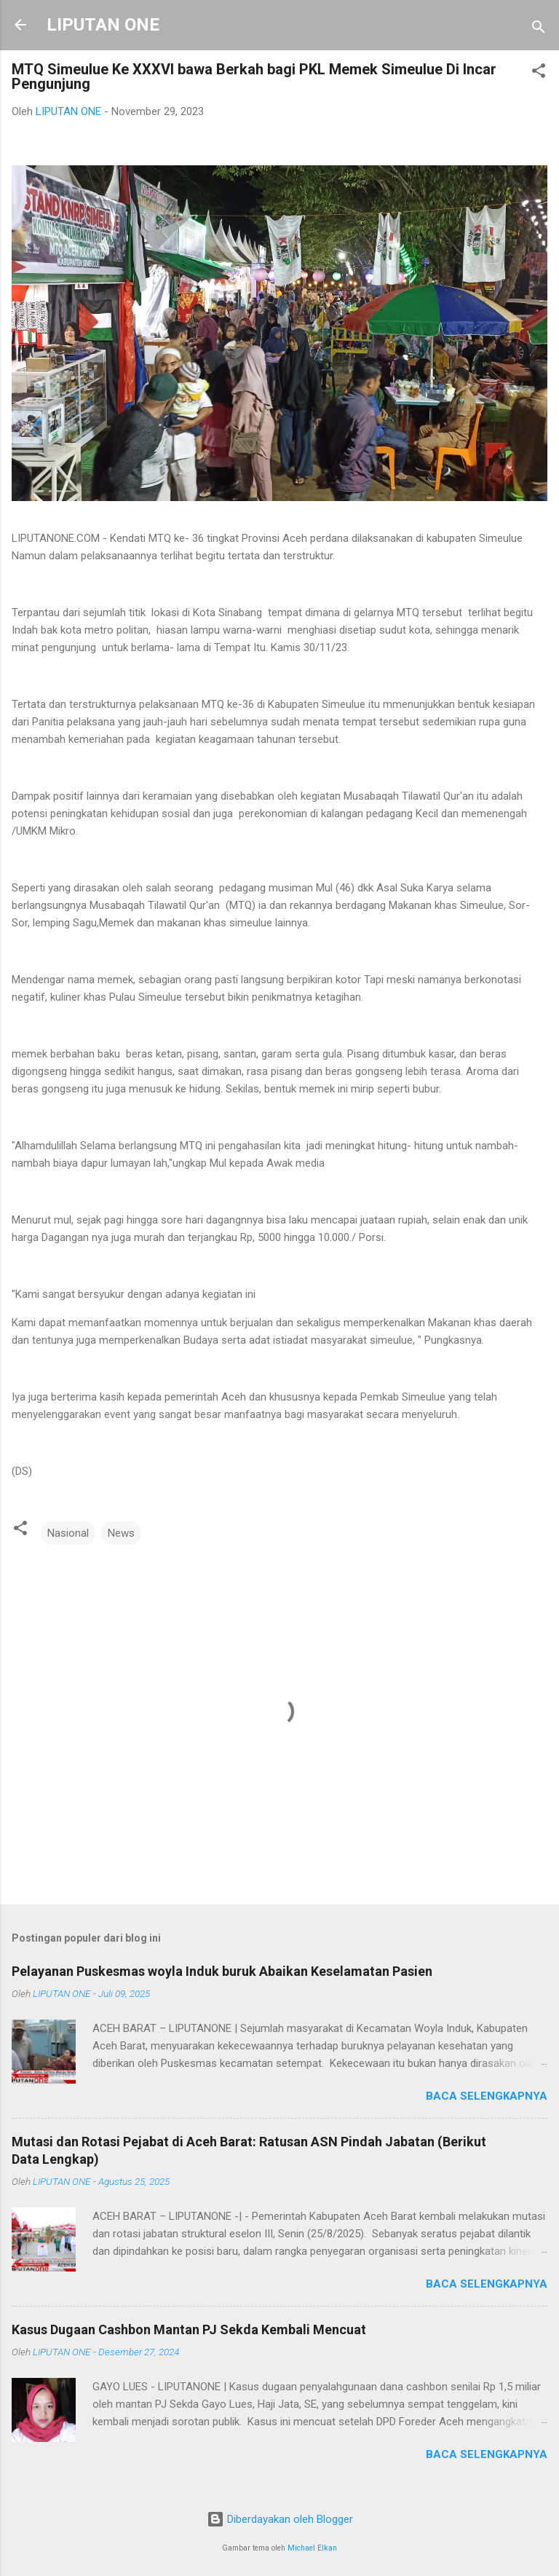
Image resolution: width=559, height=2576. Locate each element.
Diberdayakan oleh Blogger (280, 2519)
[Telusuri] (538, 29)
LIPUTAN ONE (103, 25)
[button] (538, 73)
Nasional (68, 1533)
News (121, 1533)
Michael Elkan (312, 2548)
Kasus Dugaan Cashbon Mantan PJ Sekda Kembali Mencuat (189, 2329)
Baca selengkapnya (486, 2096)
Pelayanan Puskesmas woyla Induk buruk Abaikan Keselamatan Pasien (222, 1971)
